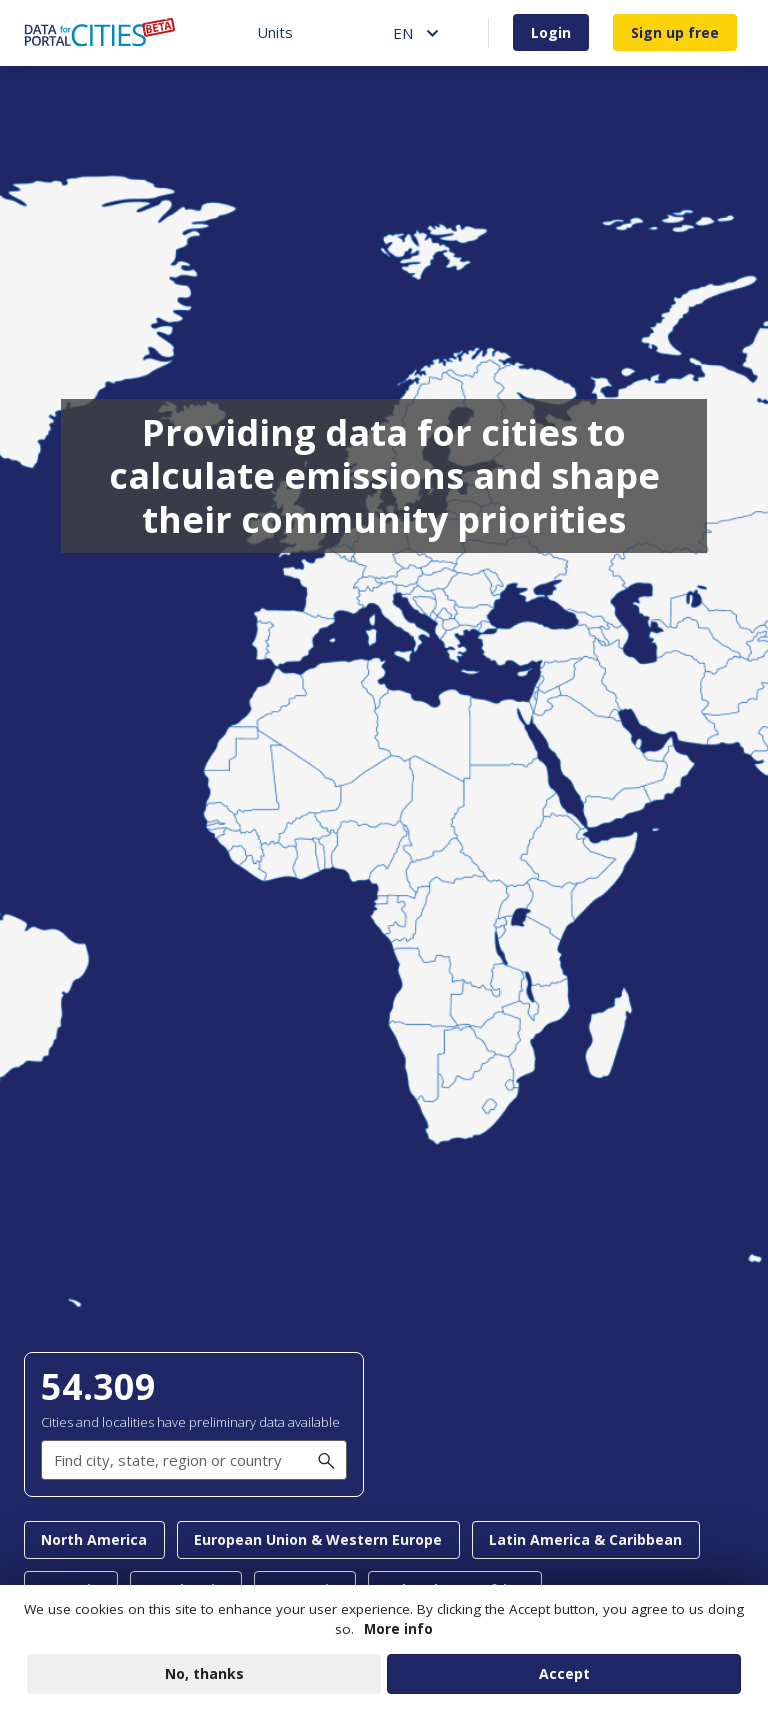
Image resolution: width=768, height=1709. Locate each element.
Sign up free (675, 32)
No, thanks (204, 1681)
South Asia (185, 1589)
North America (94, 1539)
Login (551, 32)
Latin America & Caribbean (585, 1539)
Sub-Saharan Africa (454, 1589)
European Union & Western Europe (318, 1539)
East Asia (304, 1589)
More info (398, 1637)
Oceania (70, 1589)
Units (275, 32)
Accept (564, 1681)
